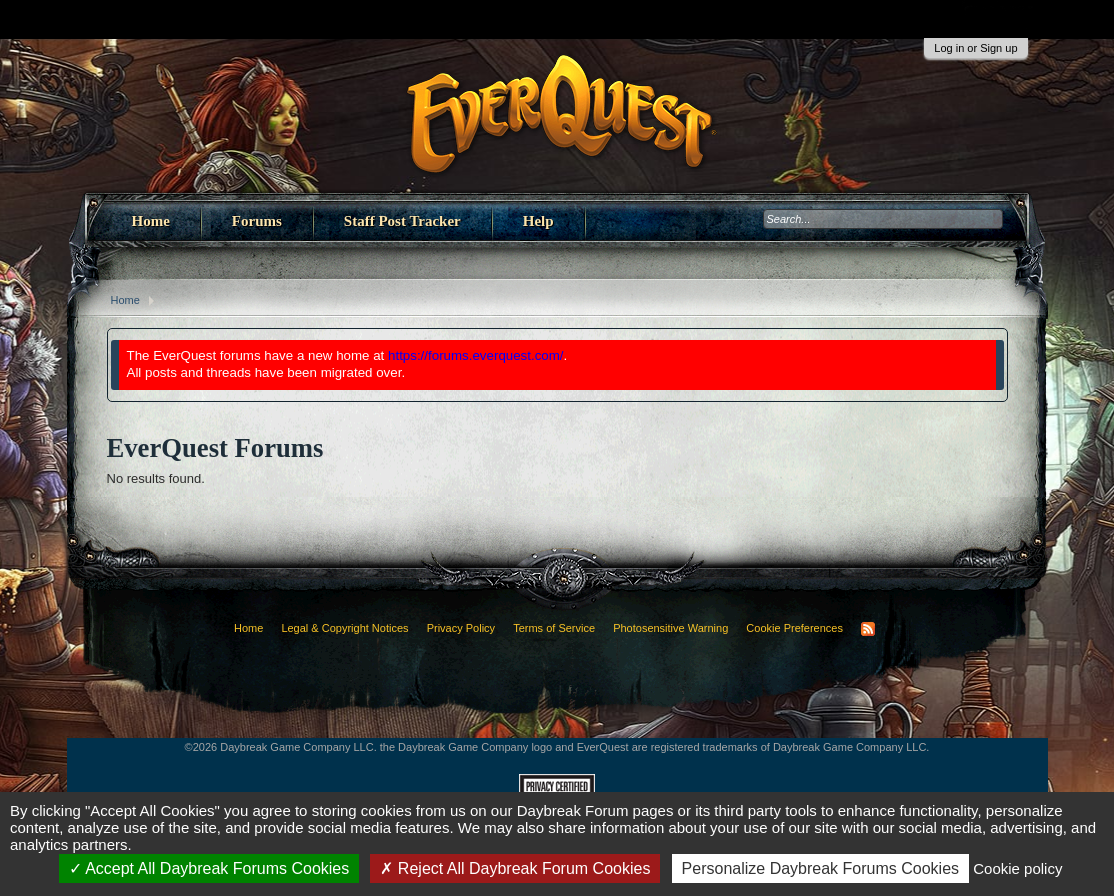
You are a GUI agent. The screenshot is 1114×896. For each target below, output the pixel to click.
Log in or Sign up (975, 48)
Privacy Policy (461, 628)
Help (538, 221)
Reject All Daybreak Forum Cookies (515, 868)
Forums (257, 221)
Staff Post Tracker (402, 221)
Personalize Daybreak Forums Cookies (820, 868)
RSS (868, 629)
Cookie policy (1017, 868)
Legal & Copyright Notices (344, 628)
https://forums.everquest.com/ (476, 355)
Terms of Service (554, 628)
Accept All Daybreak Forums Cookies (209, 868)
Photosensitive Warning (670, 628)
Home (151, 221)
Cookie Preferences (794, 628)
